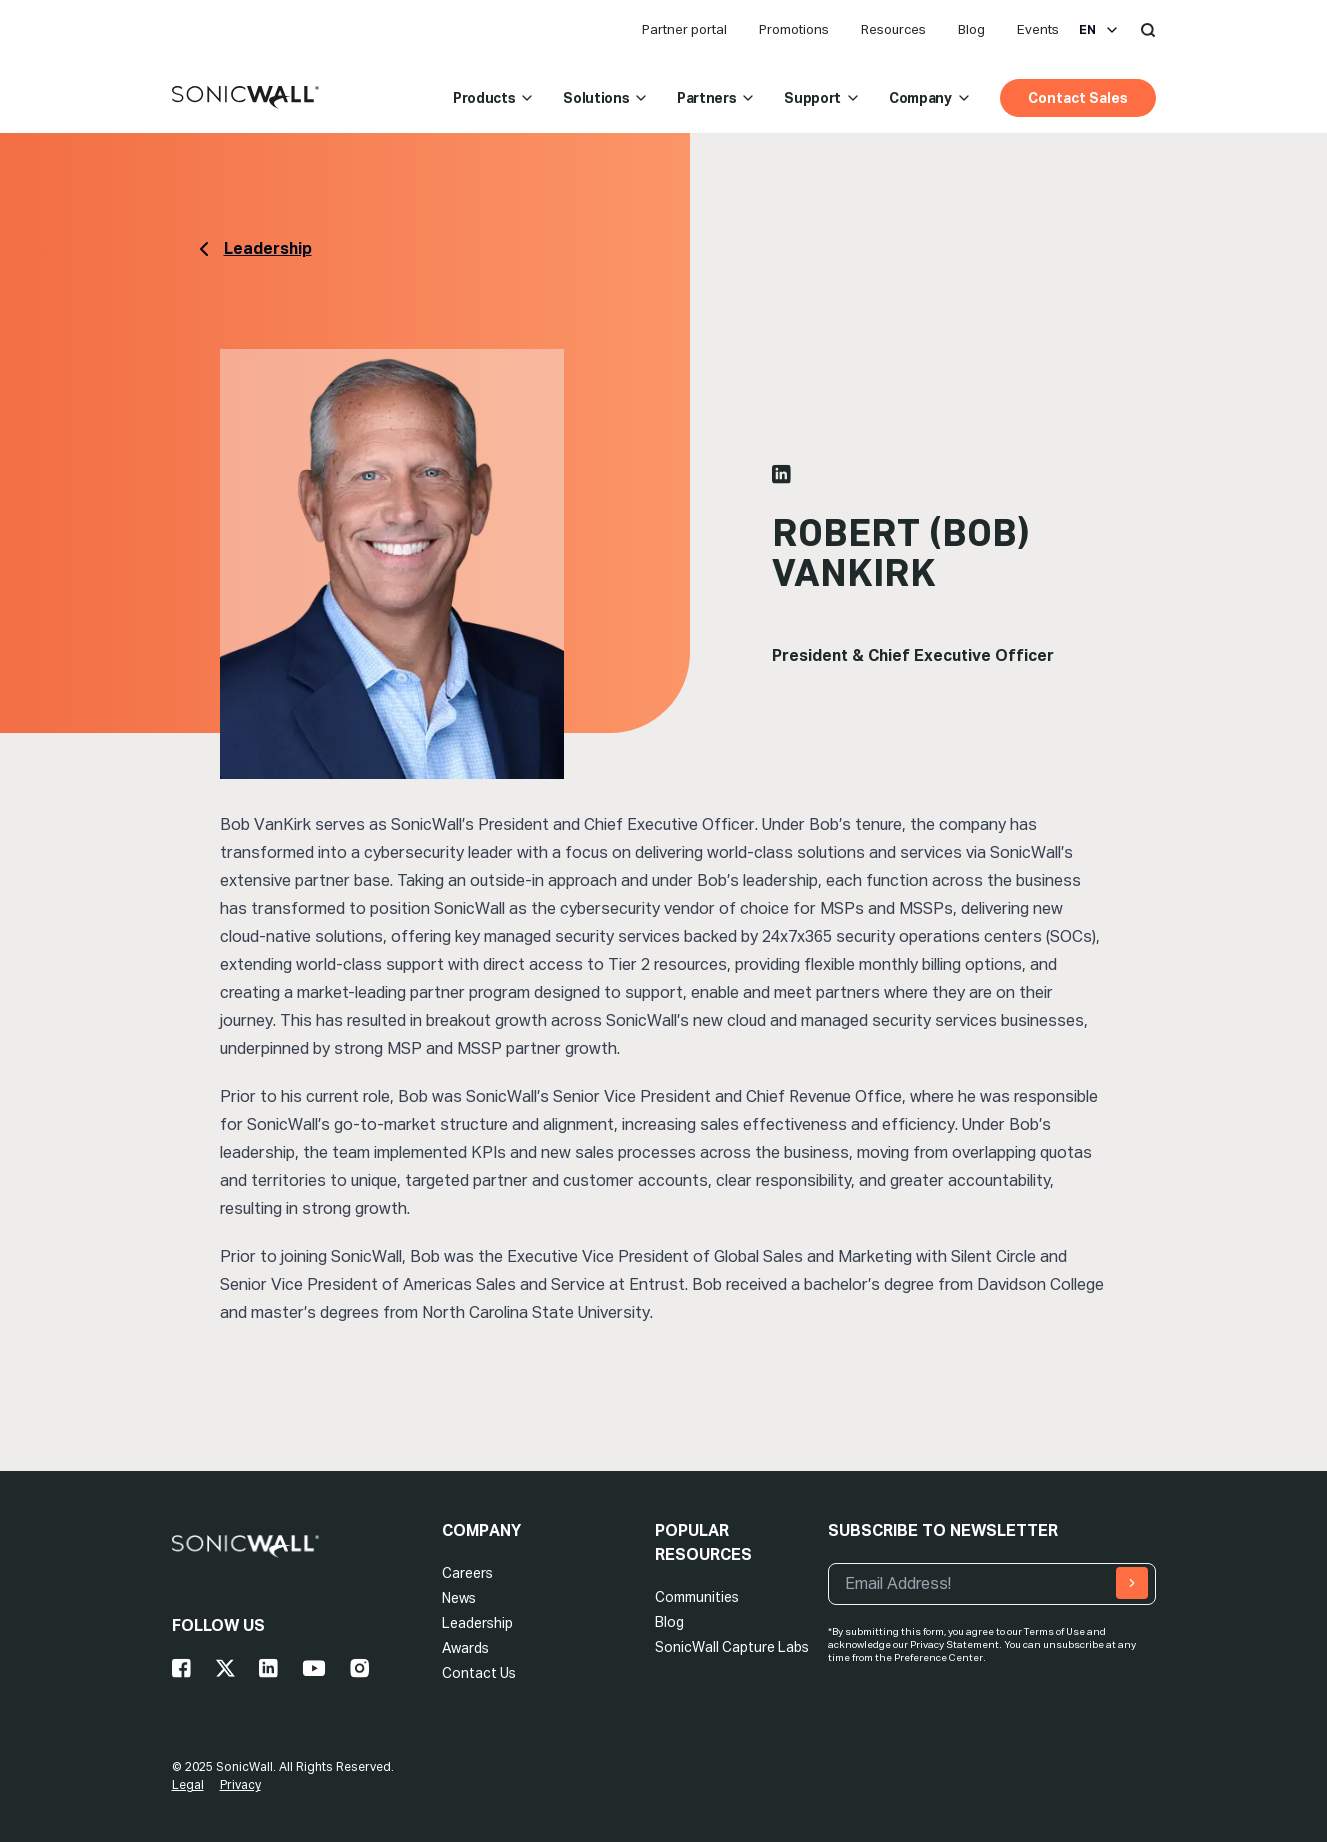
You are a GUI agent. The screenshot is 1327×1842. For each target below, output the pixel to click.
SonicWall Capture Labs (732, 1647)
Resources (893, 29)
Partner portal (684, 29)
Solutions (606, 98)
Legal (188, 1785)
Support (822, 98)
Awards (465, 1648)
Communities (697, 1597)
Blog (971, 29)
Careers (467, 1573)
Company (930, 98)
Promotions (794, 29)
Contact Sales (1078, 98)
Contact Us (479, 1673)
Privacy (240, 1785)
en (1099, 30)
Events (1038, 29)
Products (494, 98)
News (459, 1598)
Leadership (477, 1623)
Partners (716, 98)
